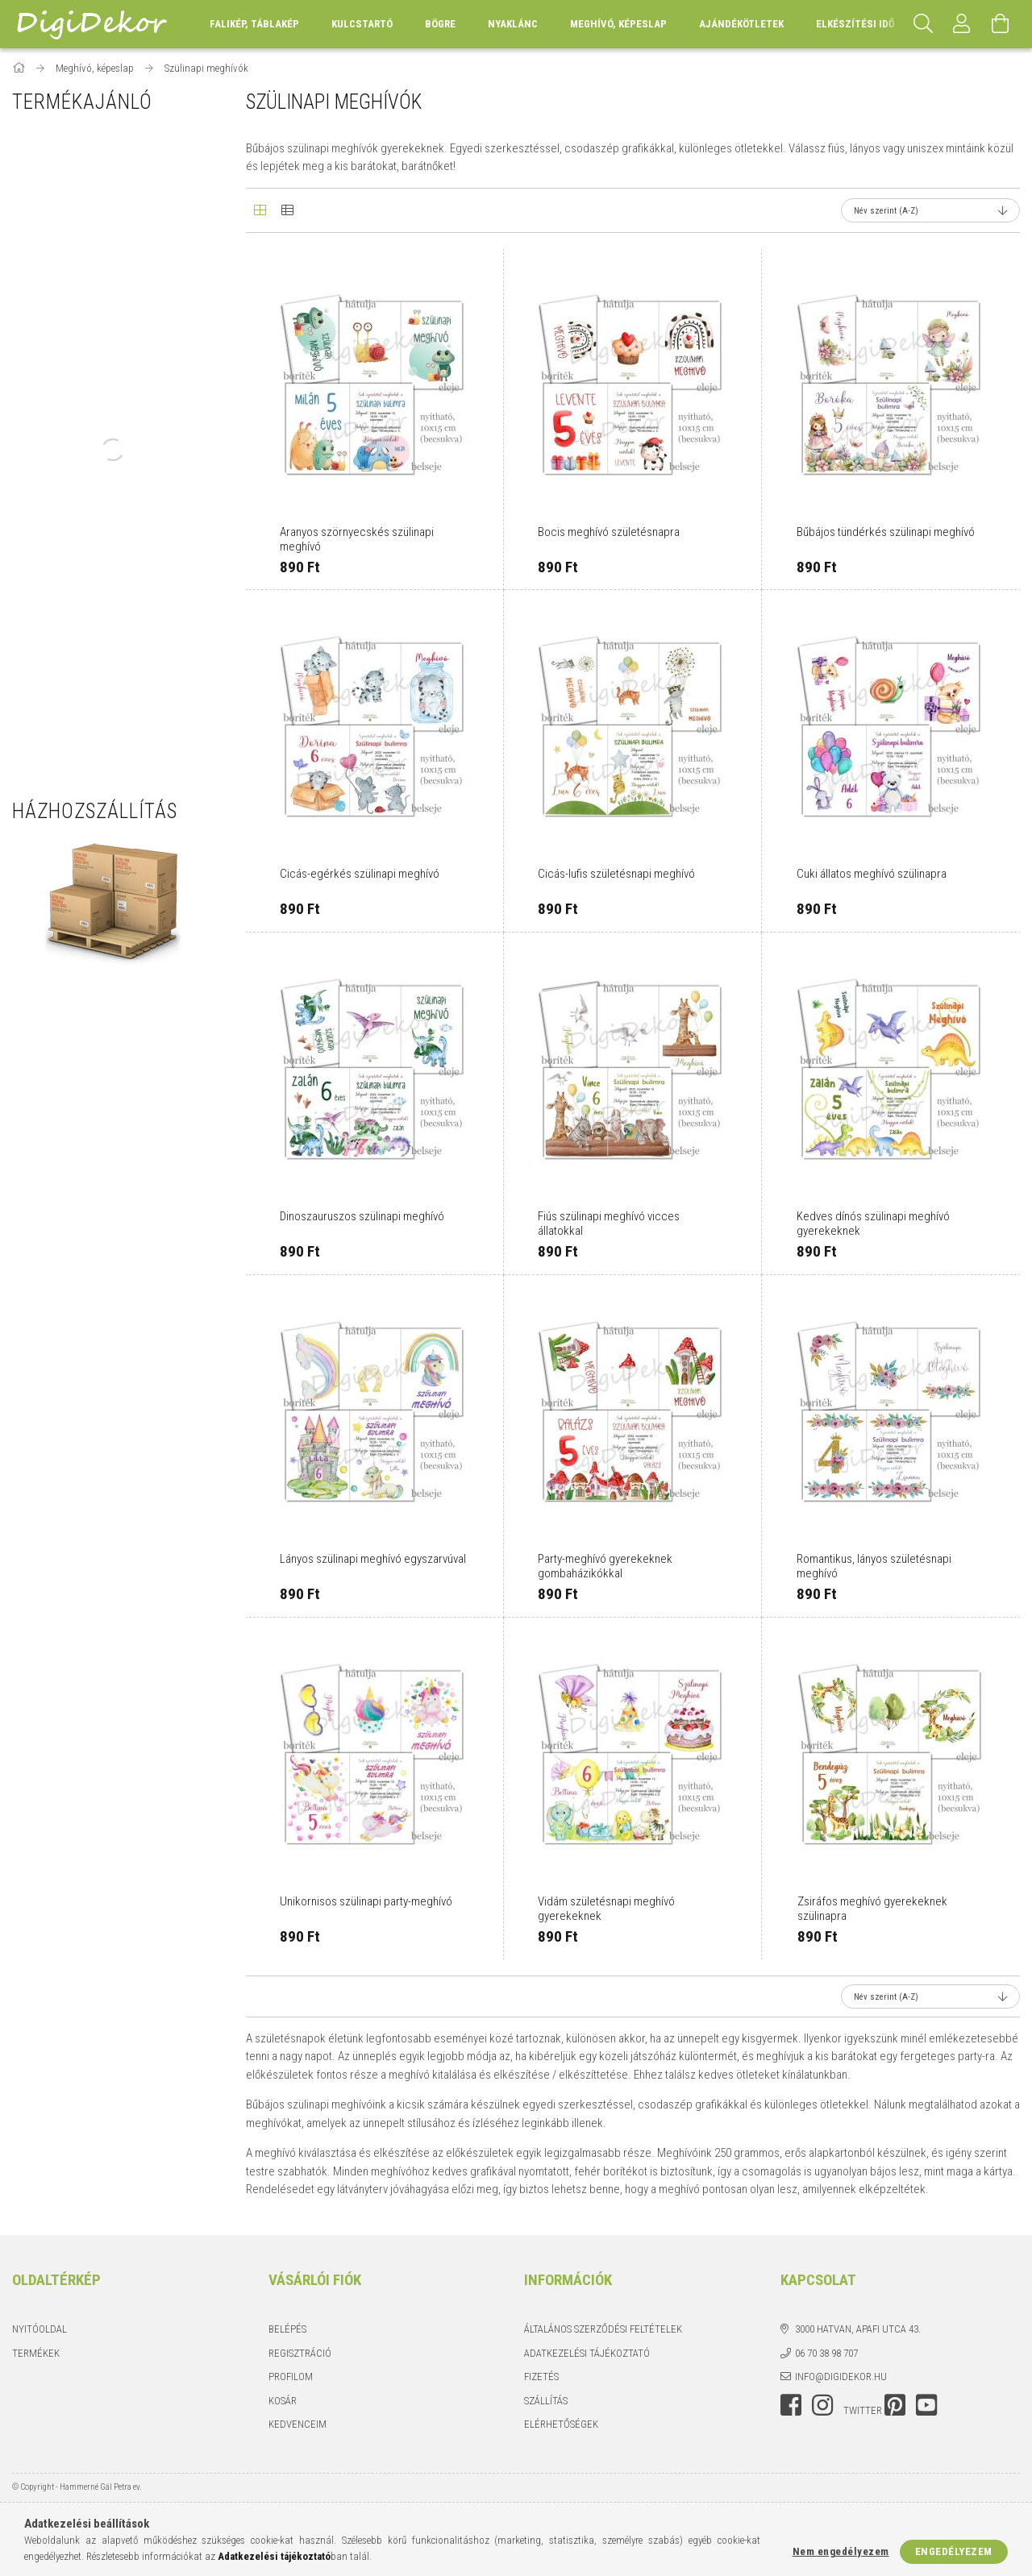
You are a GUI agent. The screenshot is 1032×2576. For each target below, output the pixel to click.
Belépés (287, 2329)
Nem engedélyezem (841, 2551)
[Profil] (962, 24)
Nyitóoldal (39, 2329)
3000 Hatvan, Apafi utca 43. (858, 2329)
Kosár (282, 2401)
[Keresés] (923, 24)
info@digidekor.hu (841, 2376)
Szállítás (546, 2401)
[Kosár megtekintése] (1000, 24)
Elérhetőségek (561, 2424)
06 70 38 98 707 (826, 2353)
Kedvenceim (297, 2424)
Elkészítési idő (855, 24)
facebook (790, 2405)
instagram (822, 2405)
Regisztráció (299, 2353)
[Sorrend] (930, 210)
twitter (862, 2410)
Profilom (290, 2376)
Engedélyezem (953, 2551)
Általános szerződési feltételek (603, 2329)
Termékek (36, 2353)
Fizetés (541, 2376)
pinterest (894, 2405)
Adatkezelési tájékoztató (587, 2353)
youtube (926, 2405)
